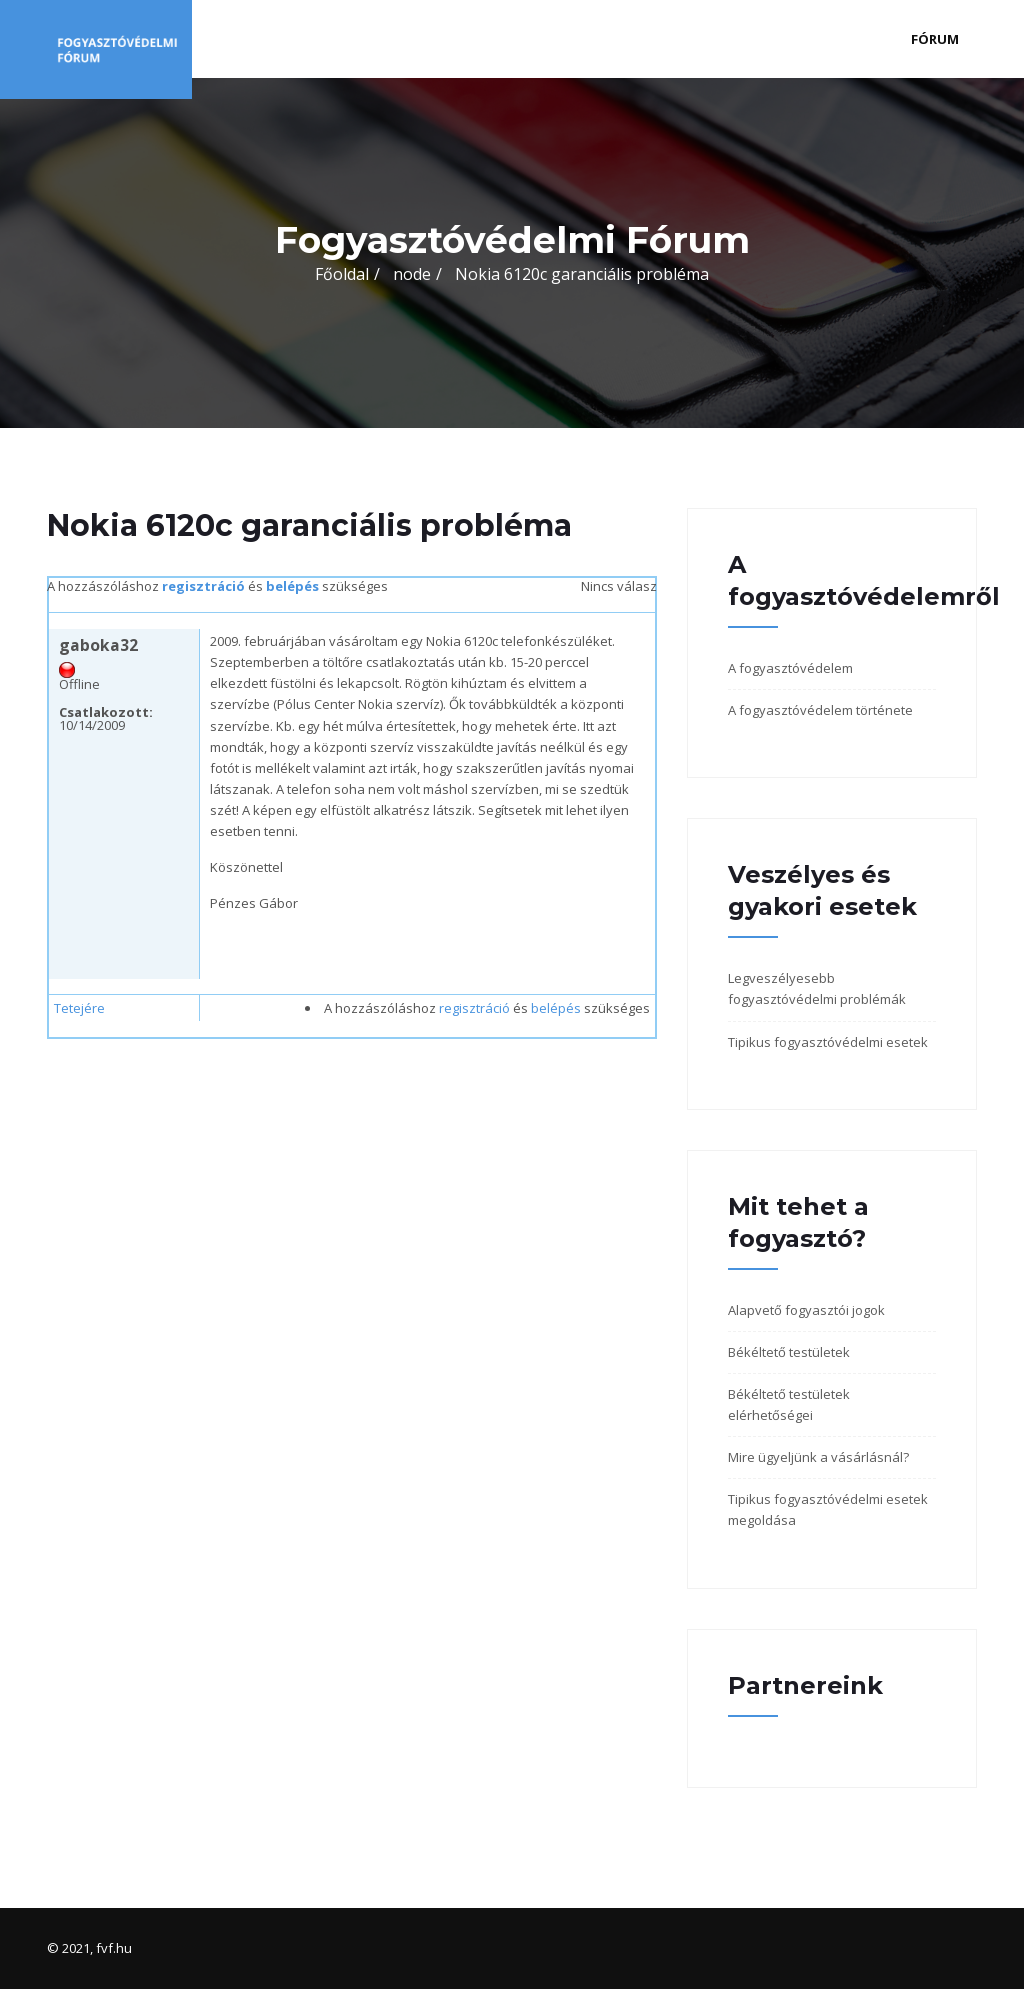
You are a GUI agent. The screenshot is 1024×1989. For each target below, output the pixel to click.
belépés (292, 586)
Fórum (935, 39)
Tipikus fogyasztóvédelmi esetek (828, 1042)
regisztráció (203, 586)
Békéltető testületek (789, 1352)
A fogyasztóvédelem (790, 668)
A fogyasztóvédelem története (820, 710)
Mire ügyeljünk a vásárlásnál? (818, 1457)
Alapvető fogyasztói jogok (806, 1310)
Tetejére (79, 1008)
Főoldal (342, 274)
